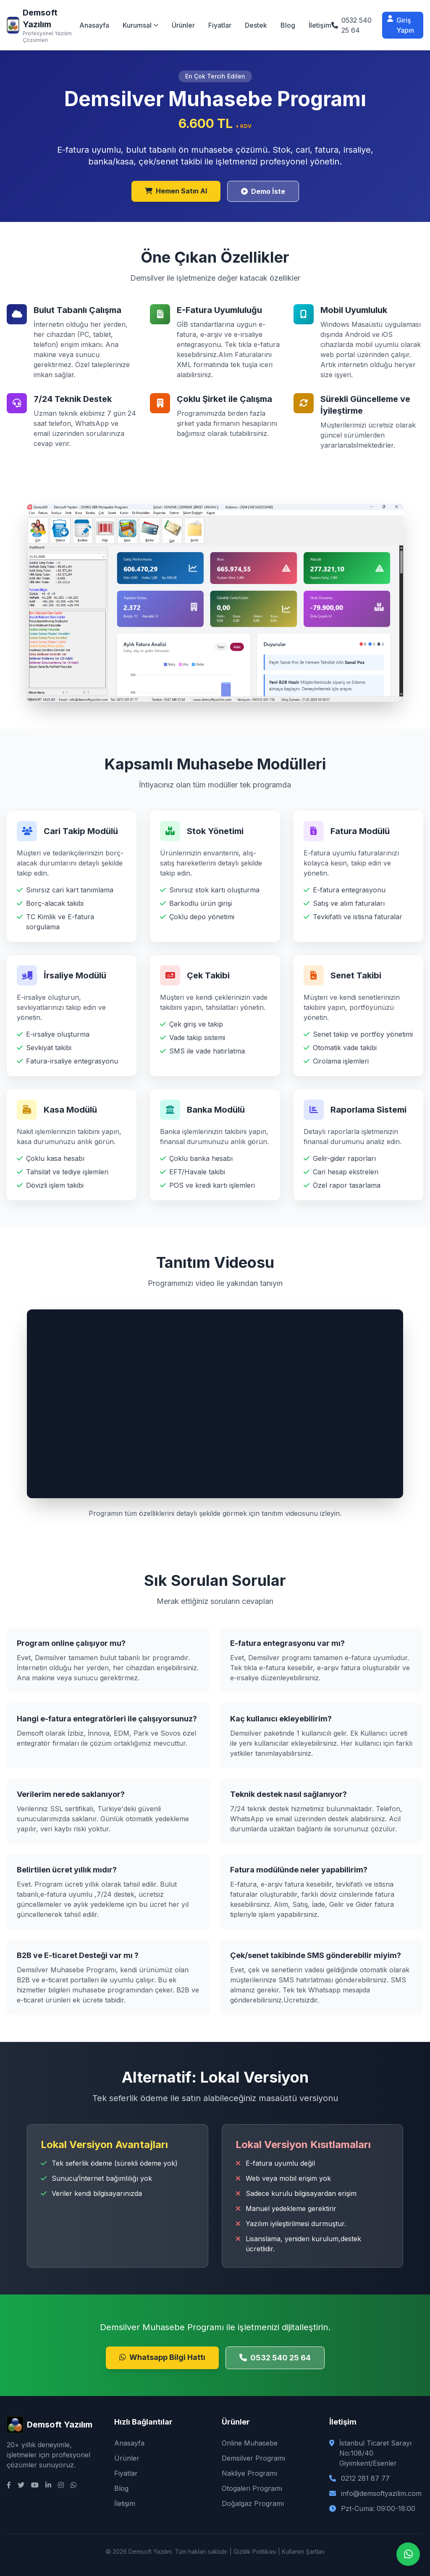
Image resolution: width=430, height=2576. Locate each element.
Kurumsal (140, 25)
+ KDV (244, 126)
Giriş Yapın (400, 25)
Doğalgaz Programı (253, 2503)
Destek (256, 25)
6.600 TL (207, 123)
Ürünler (183, 25)
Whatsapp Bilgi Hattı (162, 2357)
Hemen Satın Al (176, 191)
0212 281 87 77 (365, 2478)
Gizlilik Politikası (254, 2551)
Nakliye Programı (249, 2473)
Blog (288, 25)
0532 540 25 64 (275, 2357)
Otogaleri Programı (252, 2488)
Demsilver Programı (253, 2458)
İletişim (320, 25)
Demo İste (263, 191)
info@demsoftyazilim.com (381, 2493)
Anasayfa (94, 25)
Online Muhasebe (250, 2443)
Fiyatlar (219, 25)
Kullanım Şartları (303, 2551)
